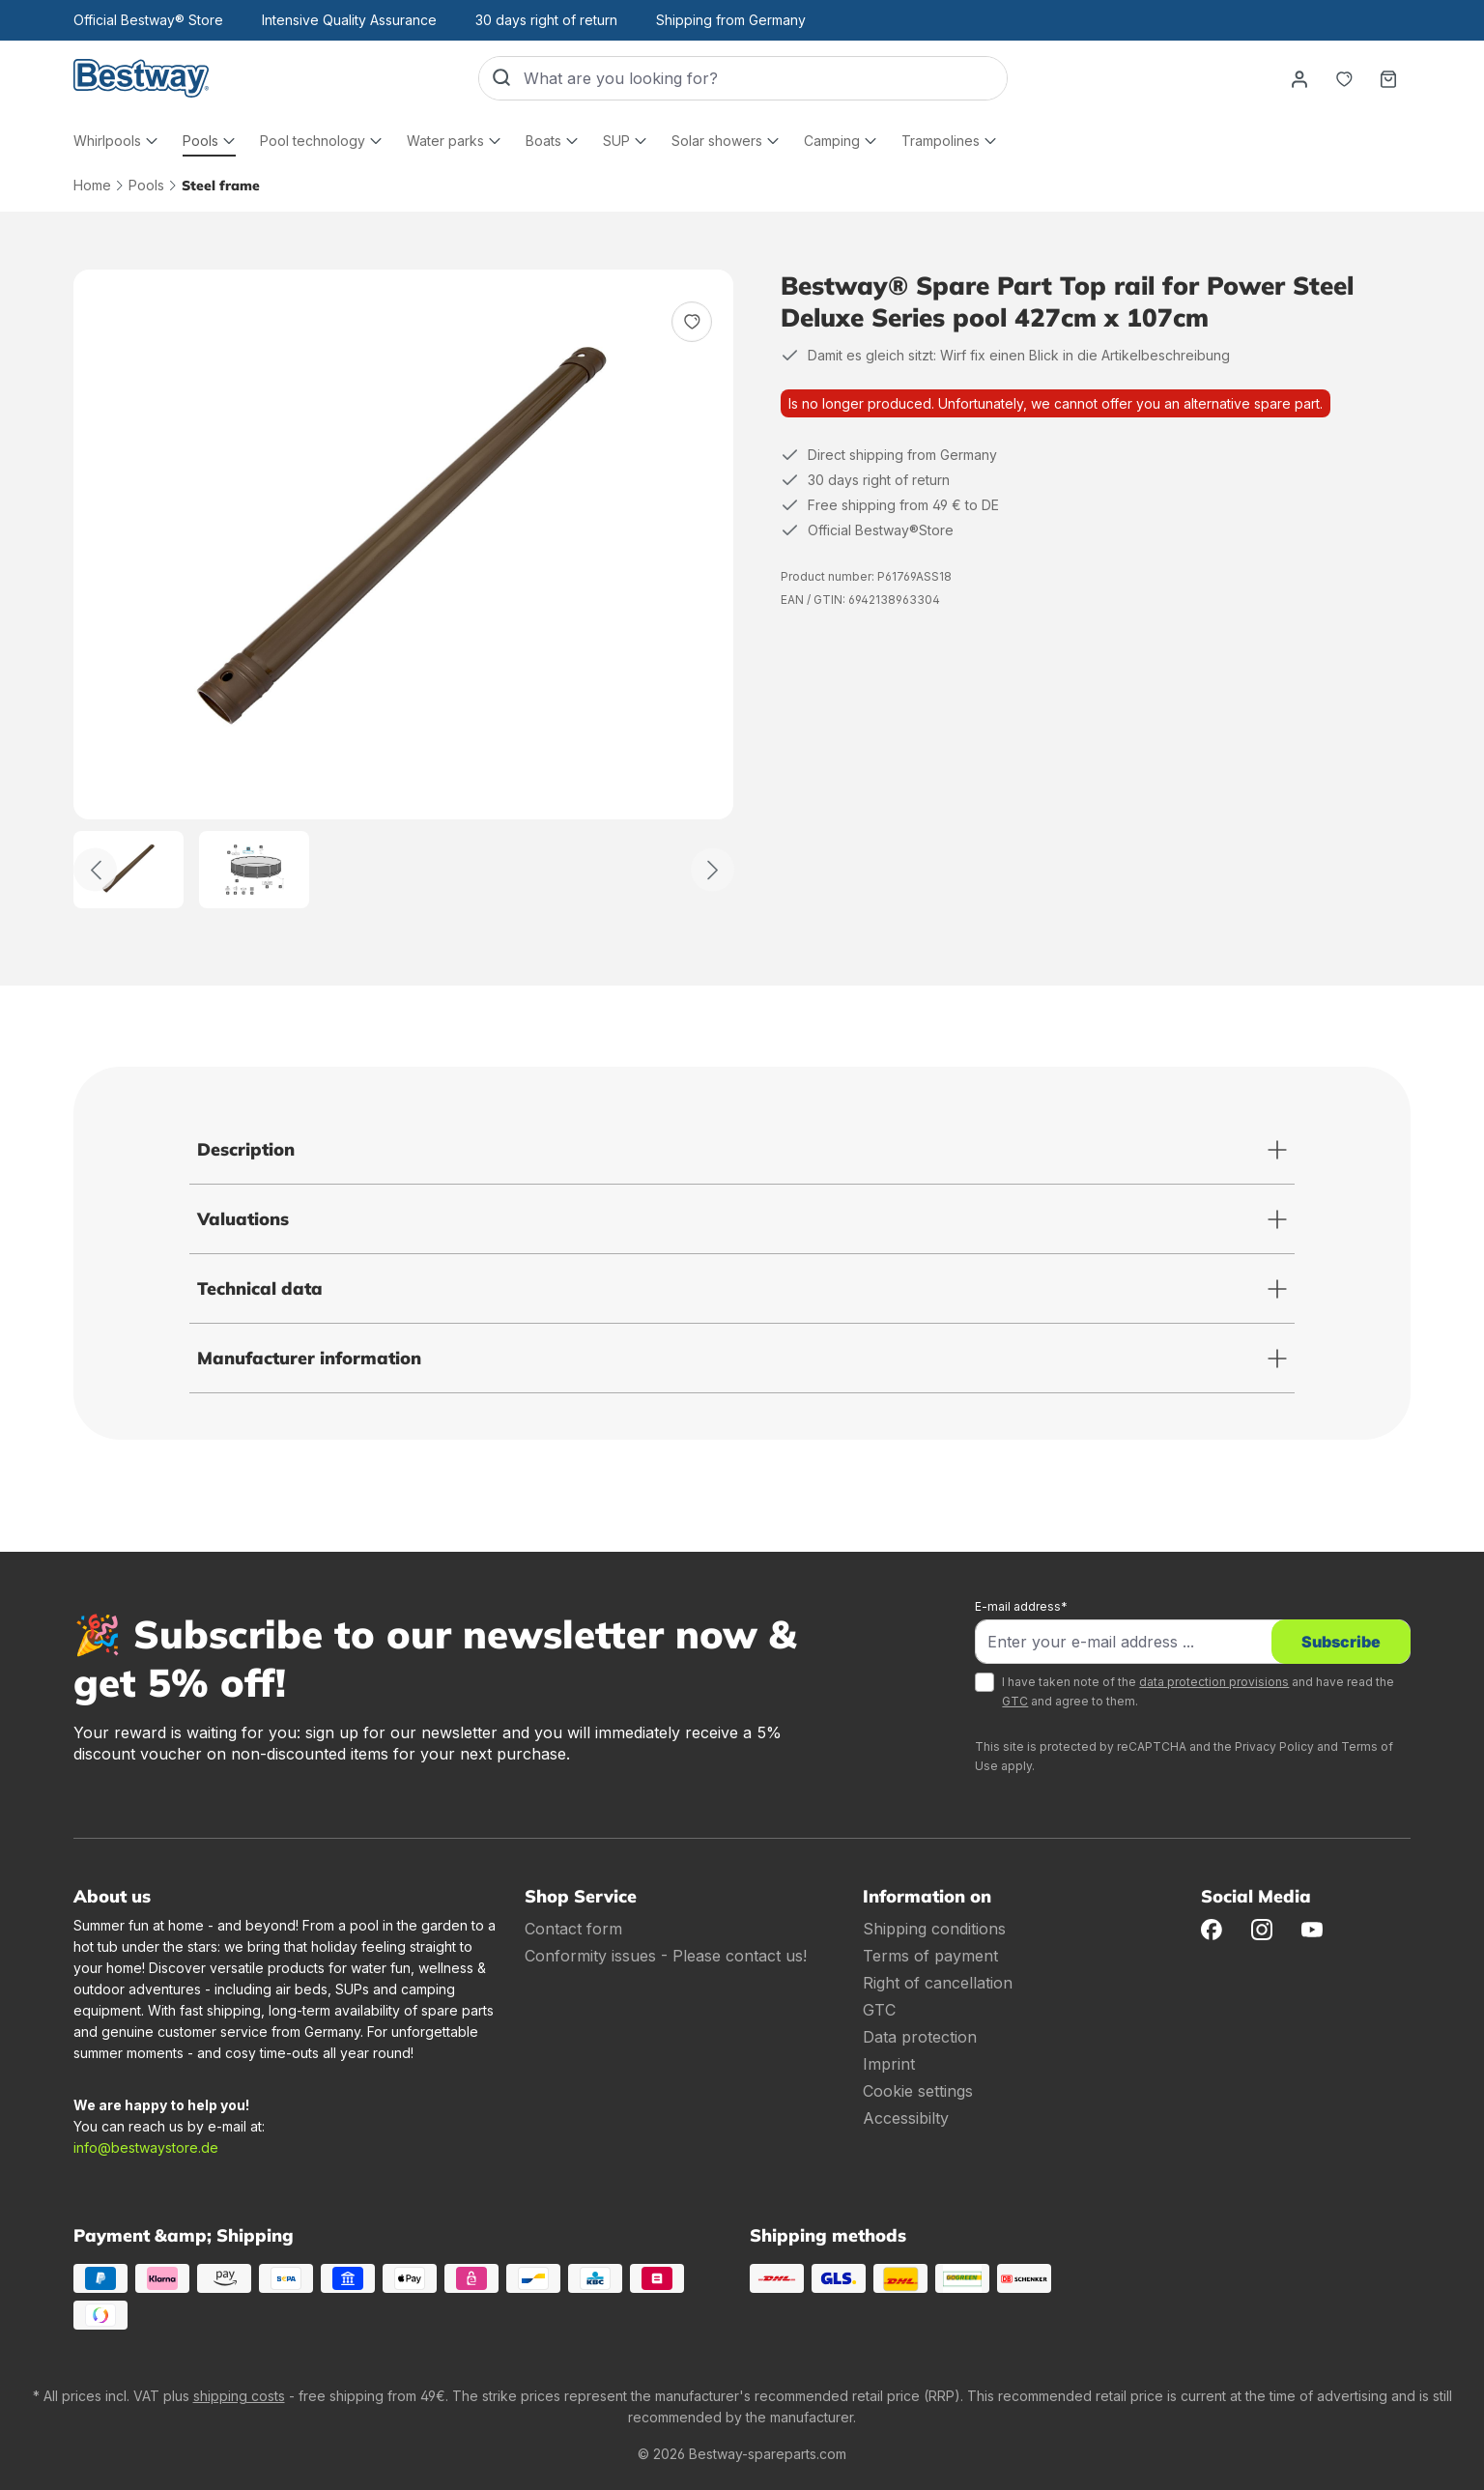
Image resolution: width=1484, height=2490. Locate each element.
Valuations (243, 1219)
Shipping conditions (934, 1928)
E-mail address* (1021, 1606)
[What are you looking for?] (765, 78)
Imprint (889, 2064)
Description (246, 1149)
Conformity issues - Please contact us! (666, 1955)
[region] (404, 589)
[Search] (501, 78)
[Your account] (1299, 78)
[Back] (95, 870)
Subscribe (1341, 1641)
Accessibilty (906, 2118)
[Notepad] (1344, 78)
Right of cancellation (938, 1982)
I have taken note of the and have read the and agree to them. (1198, 1691)
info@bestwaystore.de (145, 2147)
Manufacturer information (309, 1358)
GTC (1015, 1701)
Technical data (260, 1288)
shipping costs (239, 2396)
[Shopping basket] (1388, 78)
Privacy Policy (1274, 1746)
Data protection (920, 2036)
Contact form (573, 1928)
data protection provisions (1214, 1681)
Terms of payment (930, 1955)
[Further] (712, 870)
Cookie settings (918, 2091)
